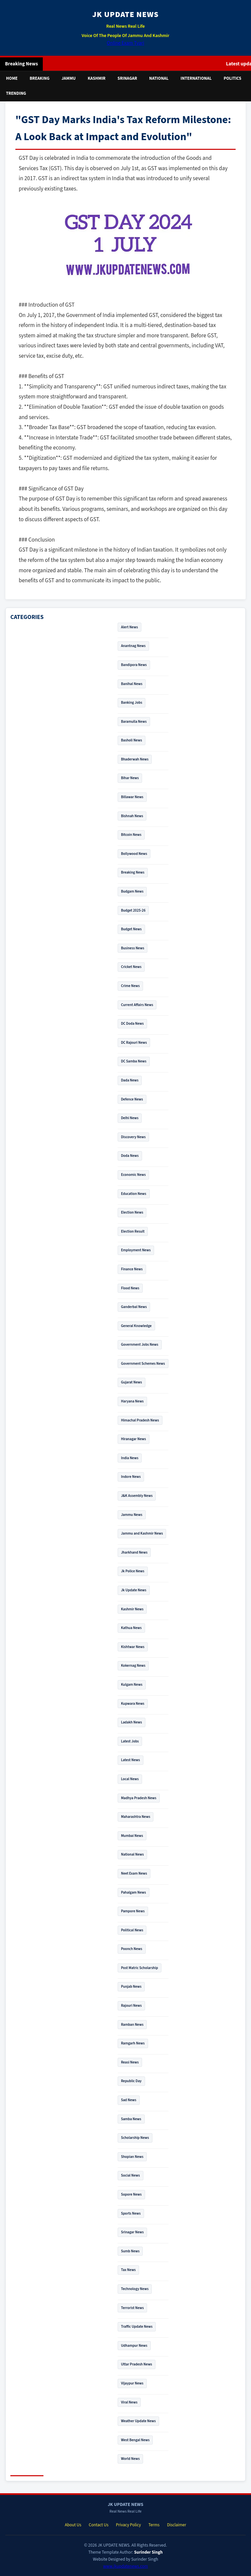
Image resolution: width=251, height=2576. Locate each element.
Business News (132, 948)
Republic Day (131, 2080)
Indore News (131, 1476)
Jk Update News (133, 1590)
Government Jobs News (139, 1344)
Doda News (130, 1155)
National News (132, 1854)
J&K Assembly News (137, 1495)
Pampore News (133, 1911)
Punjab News (131, 1986)
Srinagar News (132, 2232)
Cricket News (131, 966)
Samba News (131, 2119)
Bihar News (130, 777)
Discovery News (133, 1137)
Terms (153, 2525)
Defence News (132, 1099)
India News (129, 1458)
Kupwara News (132, 1703)
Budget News (131, 929)
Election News (132, 1212)
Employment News (136, 1250)
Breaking (39, 78)
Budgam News (132, 891)
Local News (130, 1779)
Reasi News (130, 2062)
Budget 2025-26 (133, 910)
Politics (232, 78)
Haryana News (132, 1401)
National (158, 78)
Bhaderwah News (134, 759)
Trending (16, 93)
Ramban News (132, 2024)
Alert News (129, 627)
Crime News (130, 985)
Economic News (133, 1174)
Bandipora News (134, 664)
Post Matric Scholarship (139, 1967)
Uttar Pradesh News (136, 2364)
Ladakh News (131, 1722)
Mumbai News (132, 1835)
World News (130, 2458)
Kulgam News (131, 1684)
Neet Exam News (134, 1873)
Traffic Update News (136, 2326)
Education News (133, 1193)
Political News (132, 1930)
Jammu (68, 78)
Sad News (128, 2100)
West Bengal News (135, 2440)
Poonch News (131, 1948)
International (196, 78)
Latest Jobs (130, 1741)
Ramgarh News (133, 2043)
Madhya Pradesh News (138, 1798)
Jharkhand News (134, 1552)
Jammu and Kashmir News (142, 1533)
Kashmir (96, 78)
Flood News (130, 1288)
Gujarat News (131, 1382)
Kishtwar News (132, 1646)
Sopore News (131, 2194)
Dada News (129, 1080)
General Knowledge (136, 1325)
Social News (130, 2175)
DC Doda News (132, 1023)
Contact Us (99, 2525)
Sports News (131, 2213)
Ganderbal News (134, 1306)
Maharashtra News (135, 1816)
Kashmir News (132, 1609)
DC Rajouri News (134, 1042)
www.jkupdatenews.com (125, 2566)
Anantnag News (133, 645)
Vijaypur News (132, 2383)
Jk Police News (132, 1571)
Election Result (133, 1231)
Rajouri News (131, 2005)
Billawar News (132, 796)
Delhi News (129, 1117)
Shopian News (132, 2156)
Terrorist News (132, 2307)
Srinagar (127, 78)
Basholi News (131, 740)
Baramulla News (134, 721)
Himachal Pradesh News (140, 1420)
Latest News (130, 1759)
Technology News (134, 2288)
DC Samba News (133, 1061)
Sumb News (130, 2251)
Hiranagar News (133, 1438)
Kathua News (131, 1627)
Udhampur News (134, 2345)
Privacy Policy (128, 2525)
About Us (73, 2525)
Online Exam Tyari (125, 43)
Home (12, 78)
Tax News (128, 2269)
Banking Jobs (131, 702)
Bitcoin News (131, 834)
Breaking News (132, 872)
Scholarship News (135, 2137)
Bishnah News (132, 816)
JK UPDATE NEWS (125, 14)
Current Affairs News (137, 1004)
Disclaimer (176, 2525)
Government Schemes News (143, 1363)
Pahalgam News (133, 1892)
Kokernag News (133, 1665)
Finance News (132, 1269)
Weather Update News (138, 2421)
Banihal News (131, 683)
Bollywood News (134, 853)
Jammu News (131, 1514)
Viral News (129, 2402)
